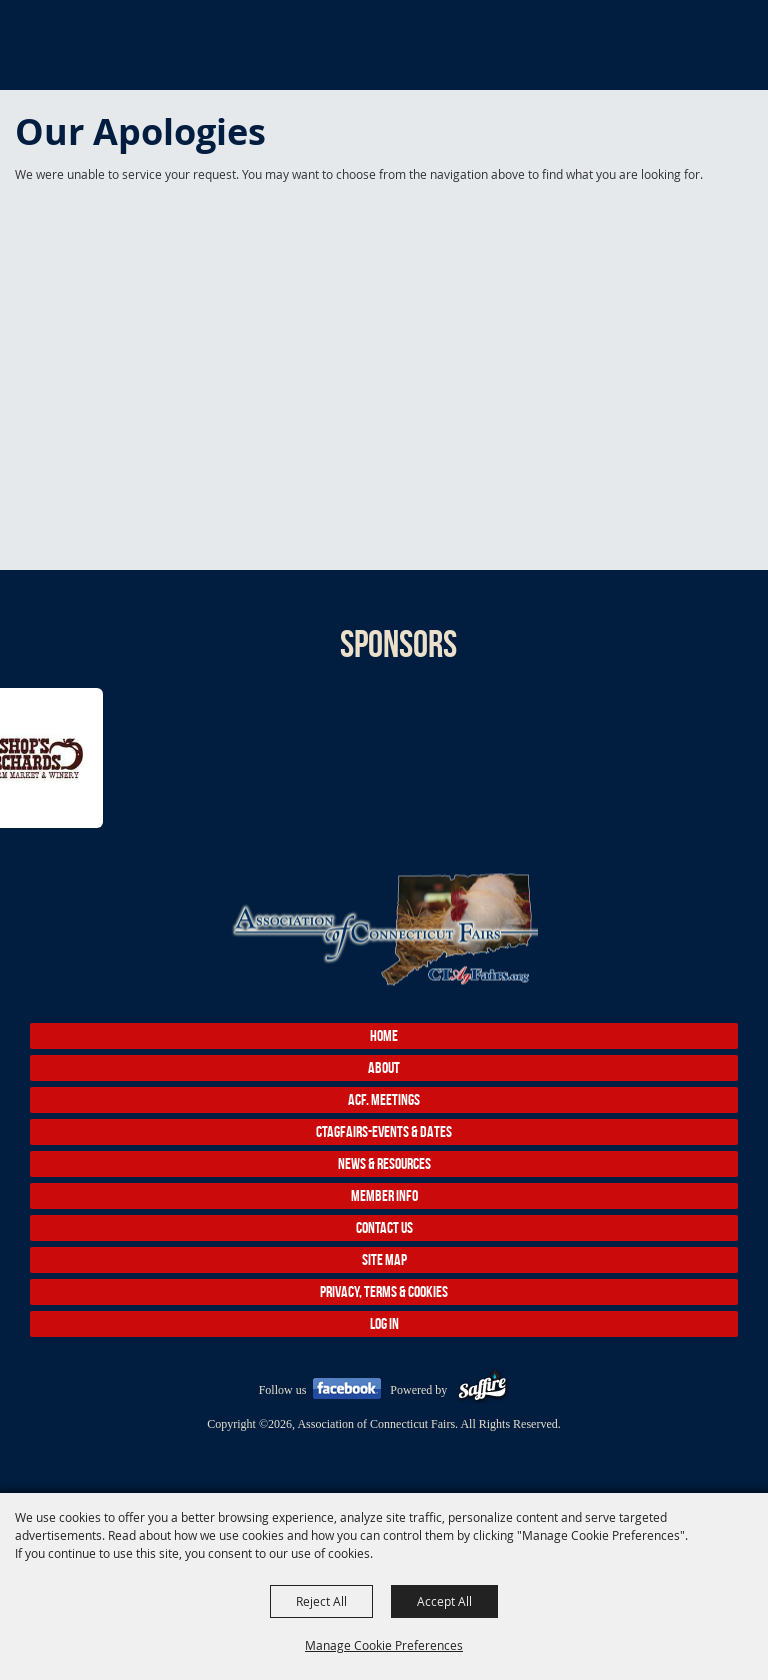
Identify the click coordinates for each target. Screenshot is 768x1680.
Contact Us (384, 1227)
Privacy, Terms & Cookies (384, 1291)
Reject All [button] (321, 1601)
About (384, 1067)
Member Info (384, 1195)
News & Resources (384, 1163)
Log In (384, 1323)
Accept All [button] (444, 1601)
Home (384, 1035)
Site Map (384, 1259)
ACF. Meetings (384, 1099)
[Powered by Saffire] (482, 1390)
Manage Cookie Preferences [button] (384, 1645)
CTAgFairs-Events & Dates (384, 1131)
